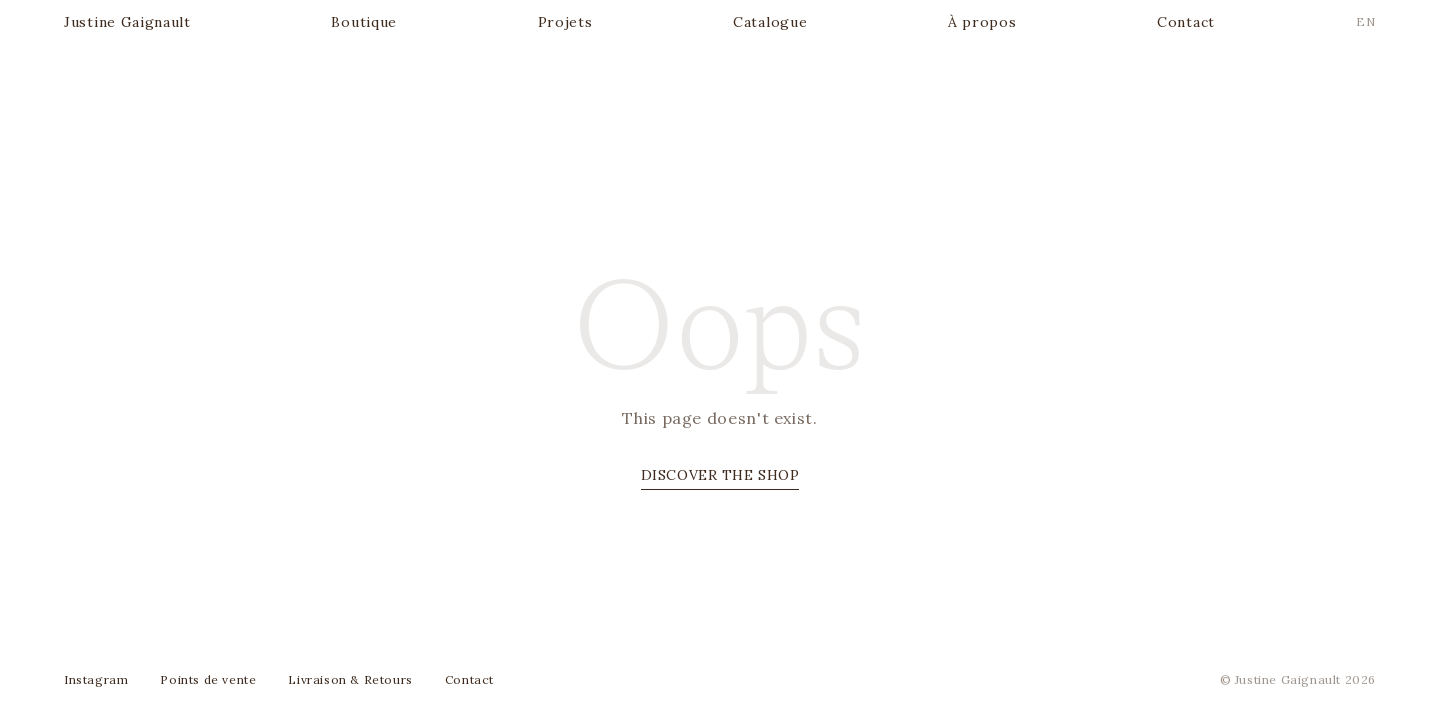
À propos (982, 22)
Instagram (96, 679)
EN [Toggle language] (1366, 21)
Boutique (364, 22)
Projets (565, 22)
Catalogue (770, 22)
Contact (1186, 22)
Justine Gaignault (127, 22)
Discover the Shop (720, 475)
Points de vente (208, 679)
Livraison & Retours (350, 679)
